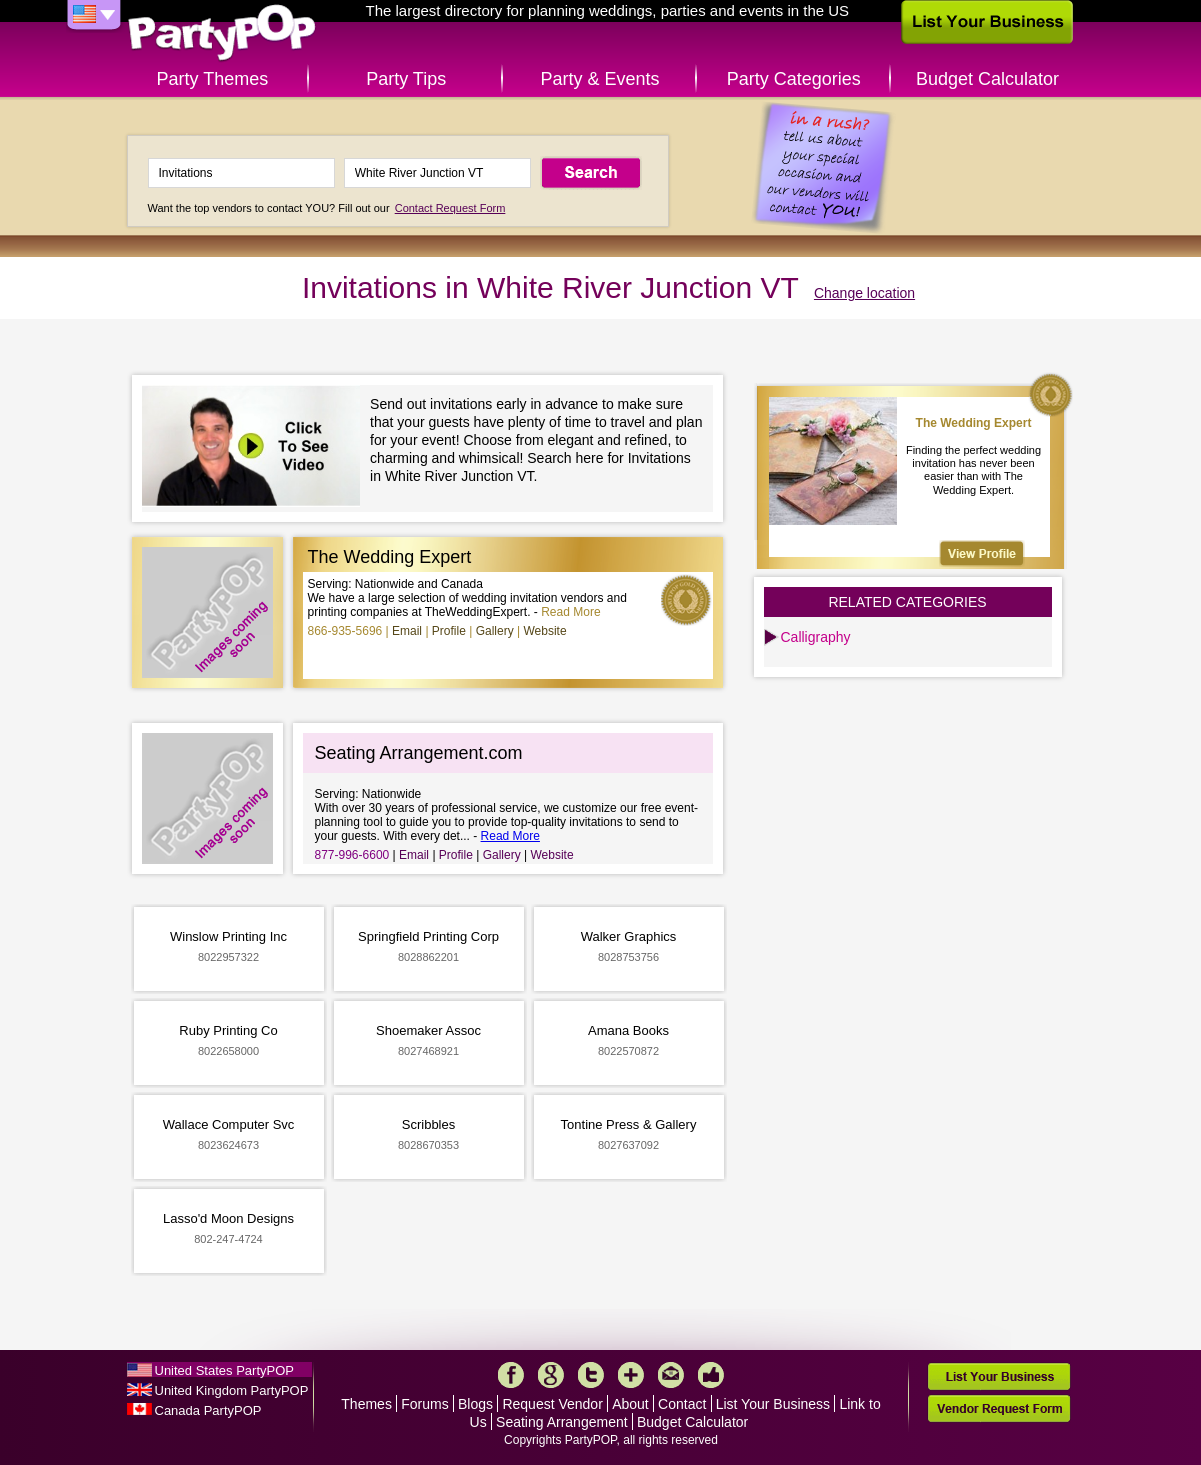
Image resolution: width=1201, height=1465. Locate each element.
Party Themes (213, 79)
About (630, 1404)
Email (407, 631)
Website (544, 631)
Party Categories (794, 79)
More (631, 1375)
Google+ (551, 1375)
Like (711, 1375)
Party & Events (599, 79)
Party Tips (406, 79)
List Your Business (773, 1404)
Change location (864, 293)
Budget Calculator (987, 79)
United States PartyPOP (224, 1370)
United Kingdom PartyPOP (232, 1390)
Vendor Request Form (999, 1408)
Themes (366, 1404)
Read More (570, 612)
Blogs (475, 1404)
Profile (449, 631)
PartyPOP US (222, 33)
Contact (682, 1404)
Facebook (511, 1375)
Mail (671, 1375)
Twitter (591, 1375)
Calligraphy (816, 637)
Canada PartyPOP (208, 1410)
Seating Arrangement (562, 1422)
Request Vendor (552, 1404)
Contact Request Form (450, 208)
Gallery (495, 631)
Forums (424, 1404)
